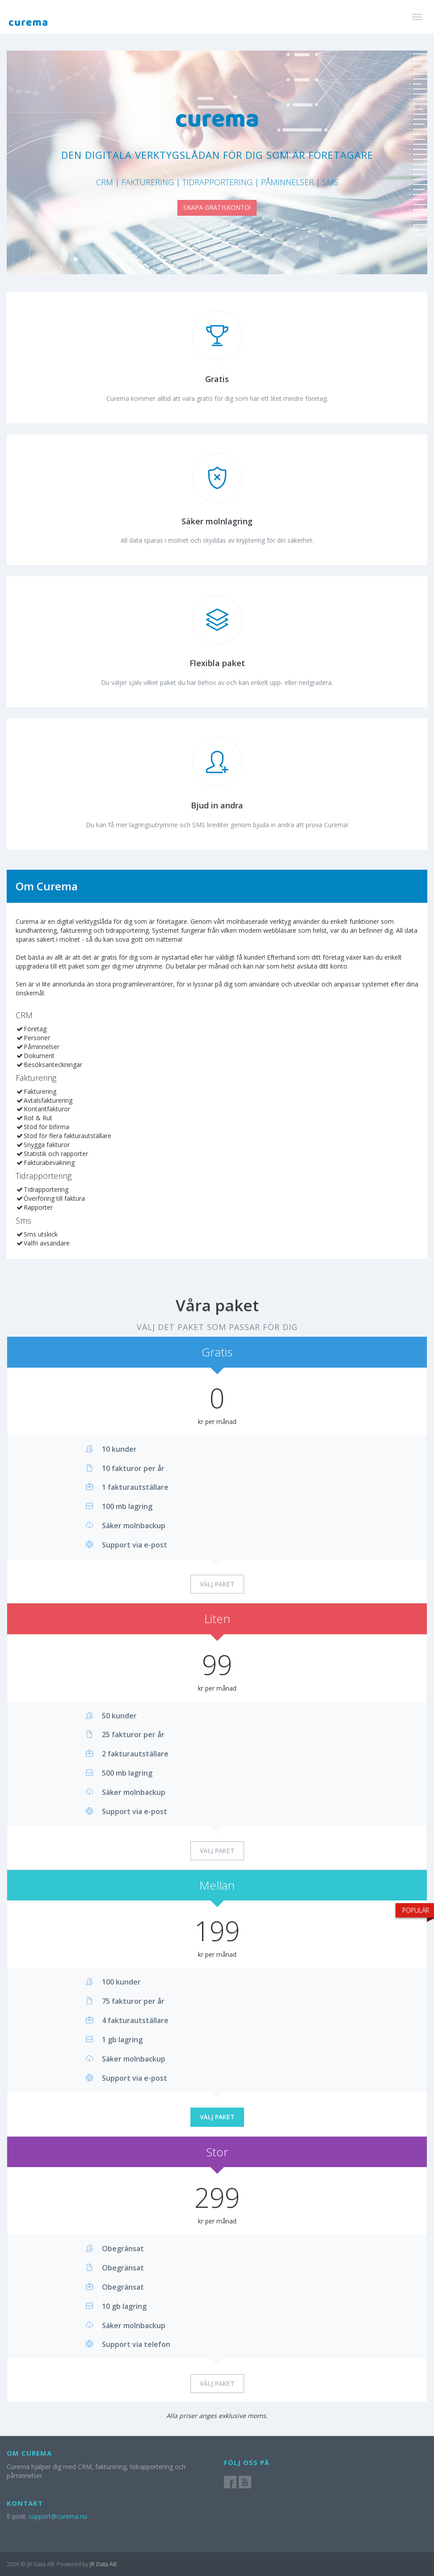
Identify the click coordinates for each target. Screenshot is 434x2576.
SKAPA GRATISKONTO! (217, 207)
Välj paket (217, 1584)
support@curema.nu (58, 2516)
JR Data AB (103, 2564)
